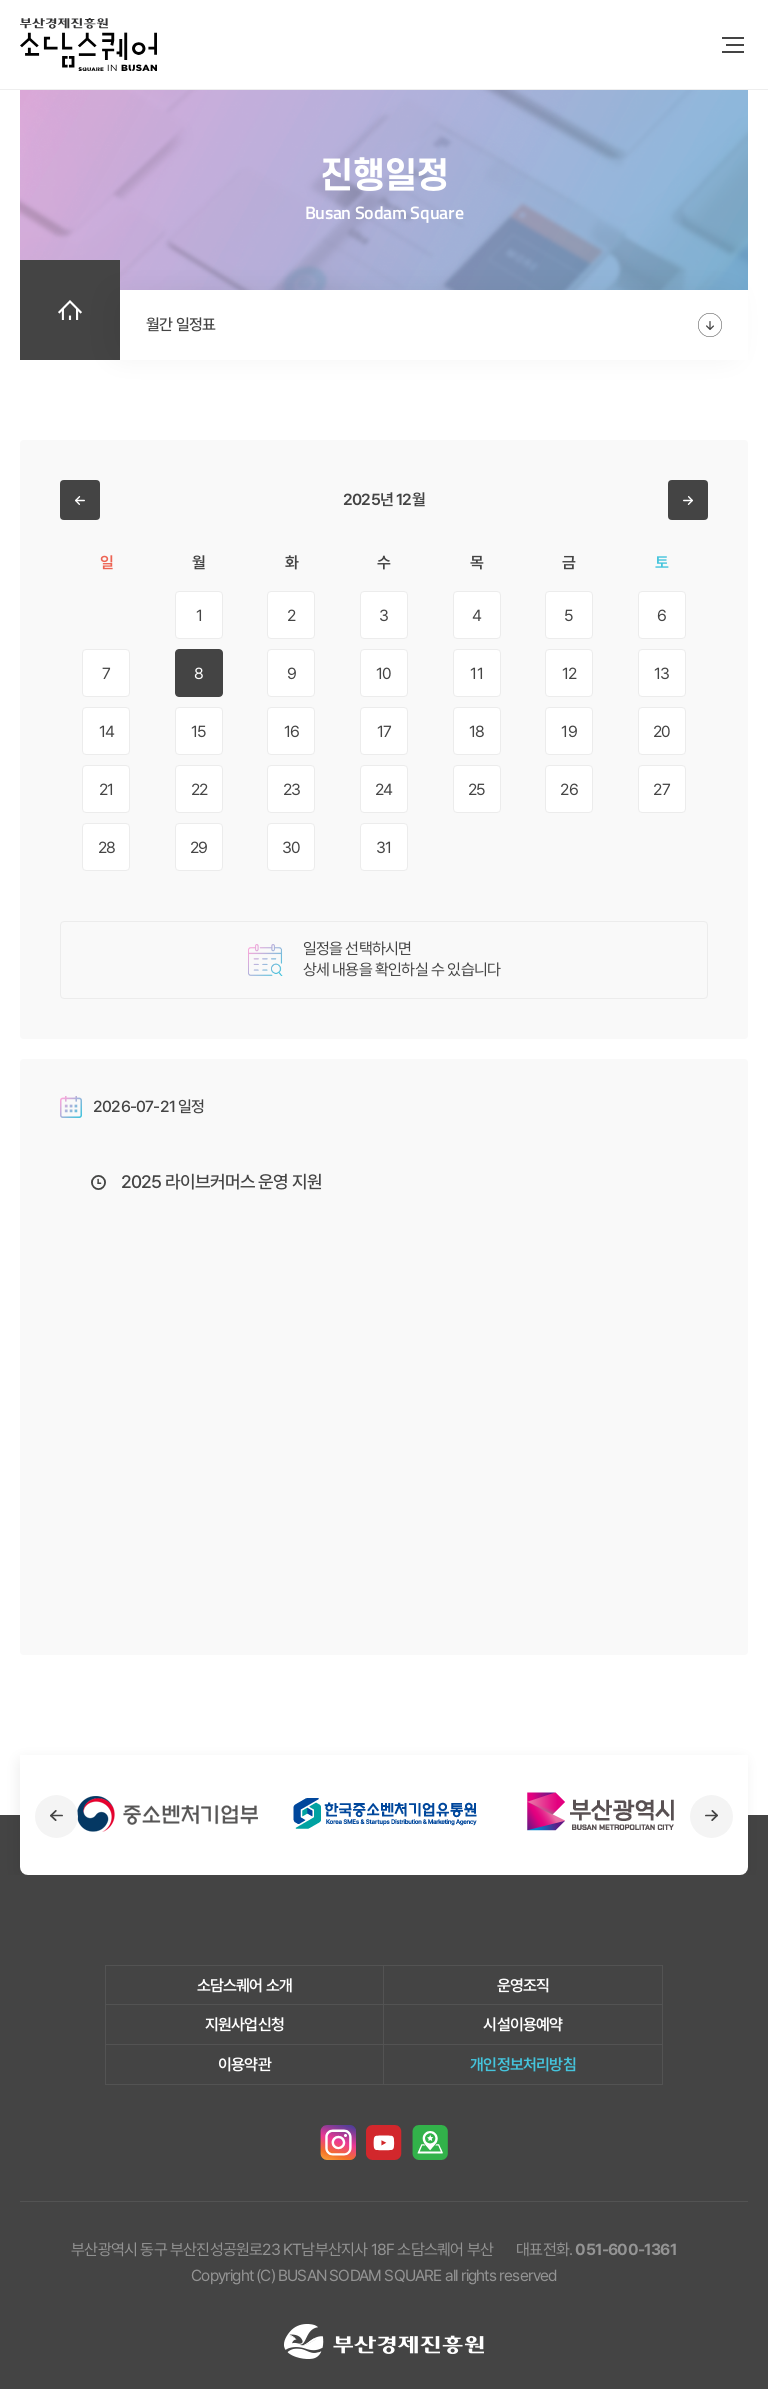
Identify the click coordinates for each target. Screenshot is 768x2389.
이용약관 (244, 2064)
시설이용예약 (522, 2024)
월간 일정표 (180, 324)
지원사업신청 (244, 2024)
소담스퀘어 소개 (245, 1985)
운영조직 (523, 1985)
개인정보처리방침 (523, 2064)
